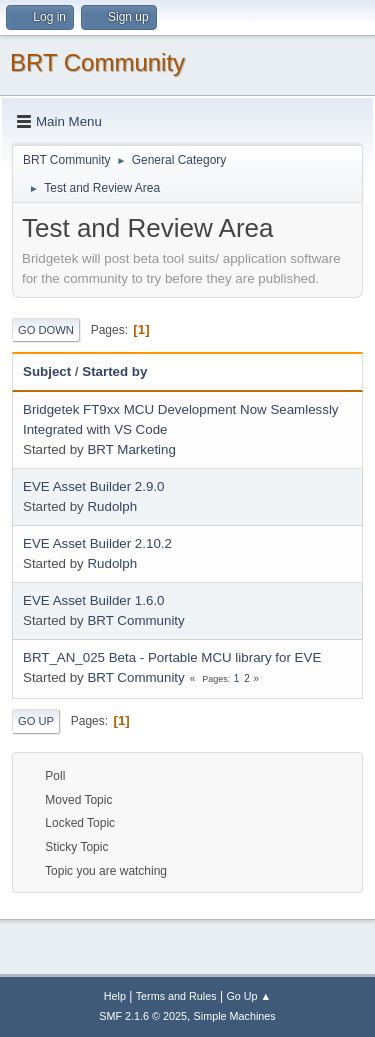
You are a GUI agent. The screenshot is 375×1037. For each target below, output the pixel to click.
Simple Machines (235, 1016)
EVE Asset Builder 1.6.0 (94, 600)
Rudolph (112, 506)
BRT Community (97, 62)
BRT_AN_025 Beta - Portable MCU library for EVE (172, 657)
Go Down (46, 330)
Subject (47, 371)
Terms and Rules (176, 996)
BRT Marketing (131, 449)
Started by (114, 371)
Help (115, 996)
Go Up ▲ (248, 996)
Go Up (36, 721)
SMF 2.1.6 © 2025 (143, 1016)
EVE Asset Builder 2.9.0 (94, 486)
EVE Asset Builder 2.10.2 (97, 543)
